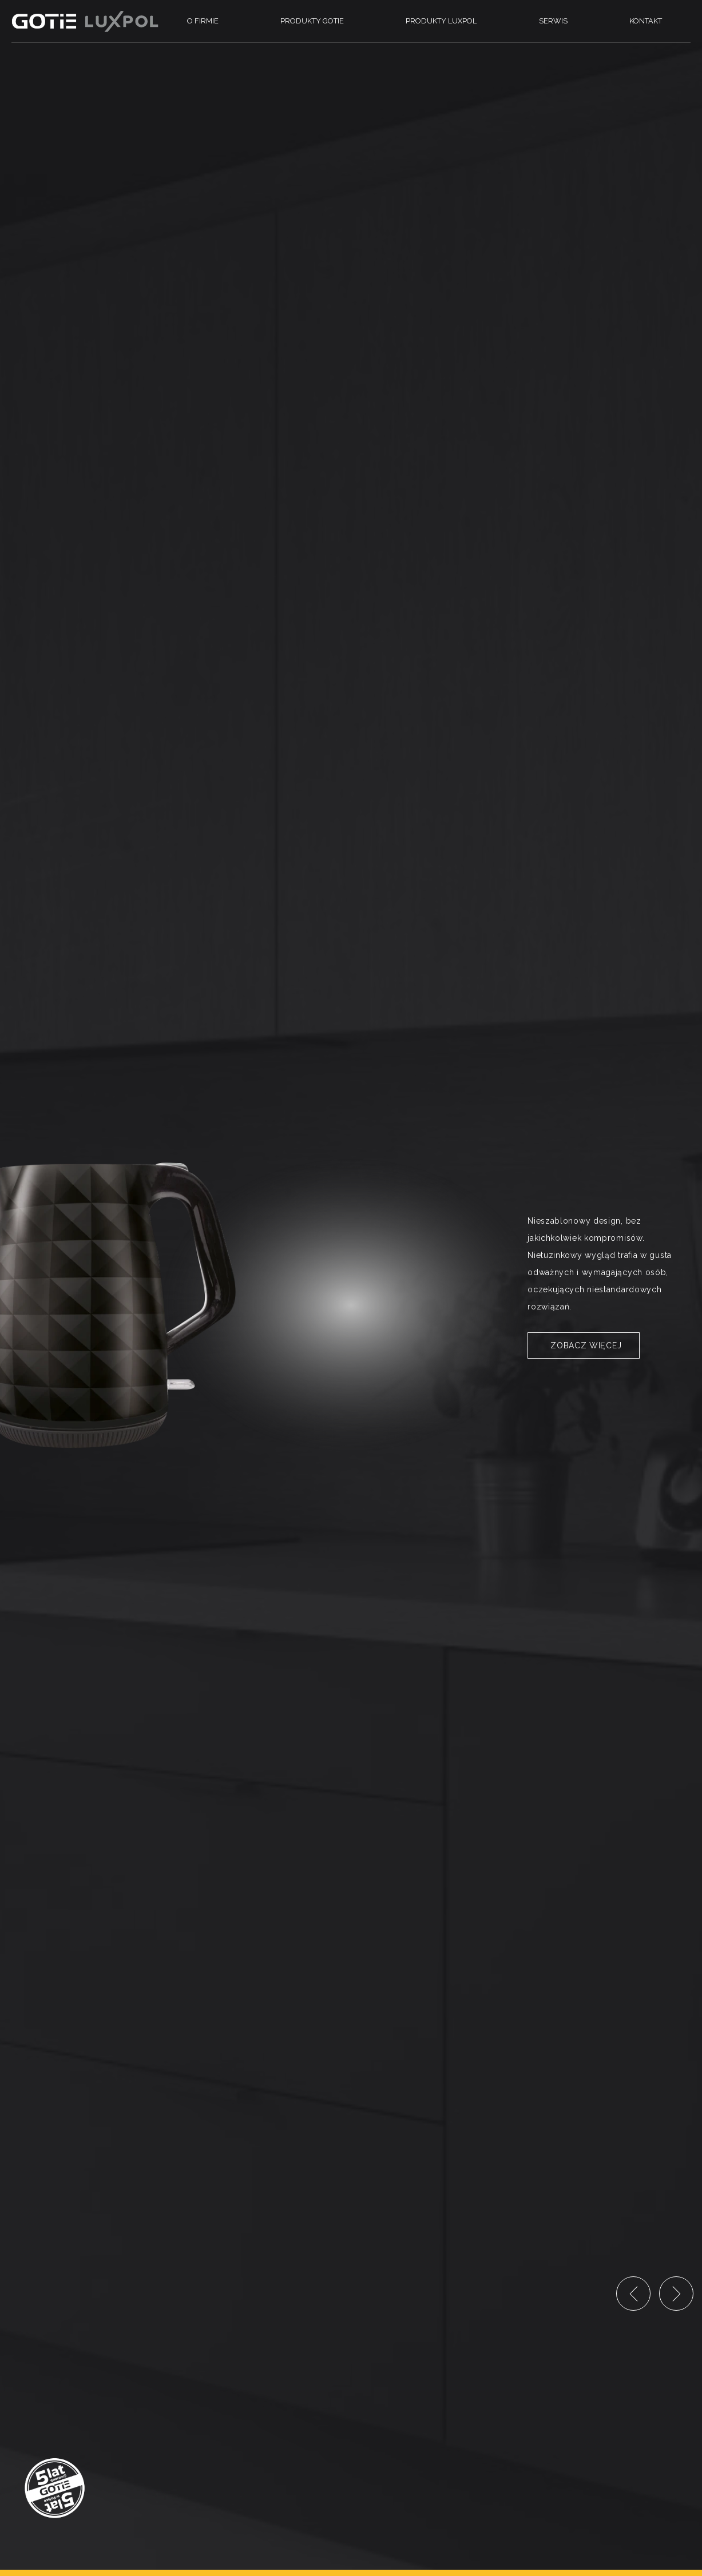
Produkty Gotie (312, 21)
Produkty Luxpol (441, 21)
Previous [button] (633, 2293)
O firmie (203, 21)
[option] (351, 1288)
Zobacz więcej (585, 1345)
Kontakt (645, 21)
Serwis (553, 21)
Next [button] (676, 2293)
